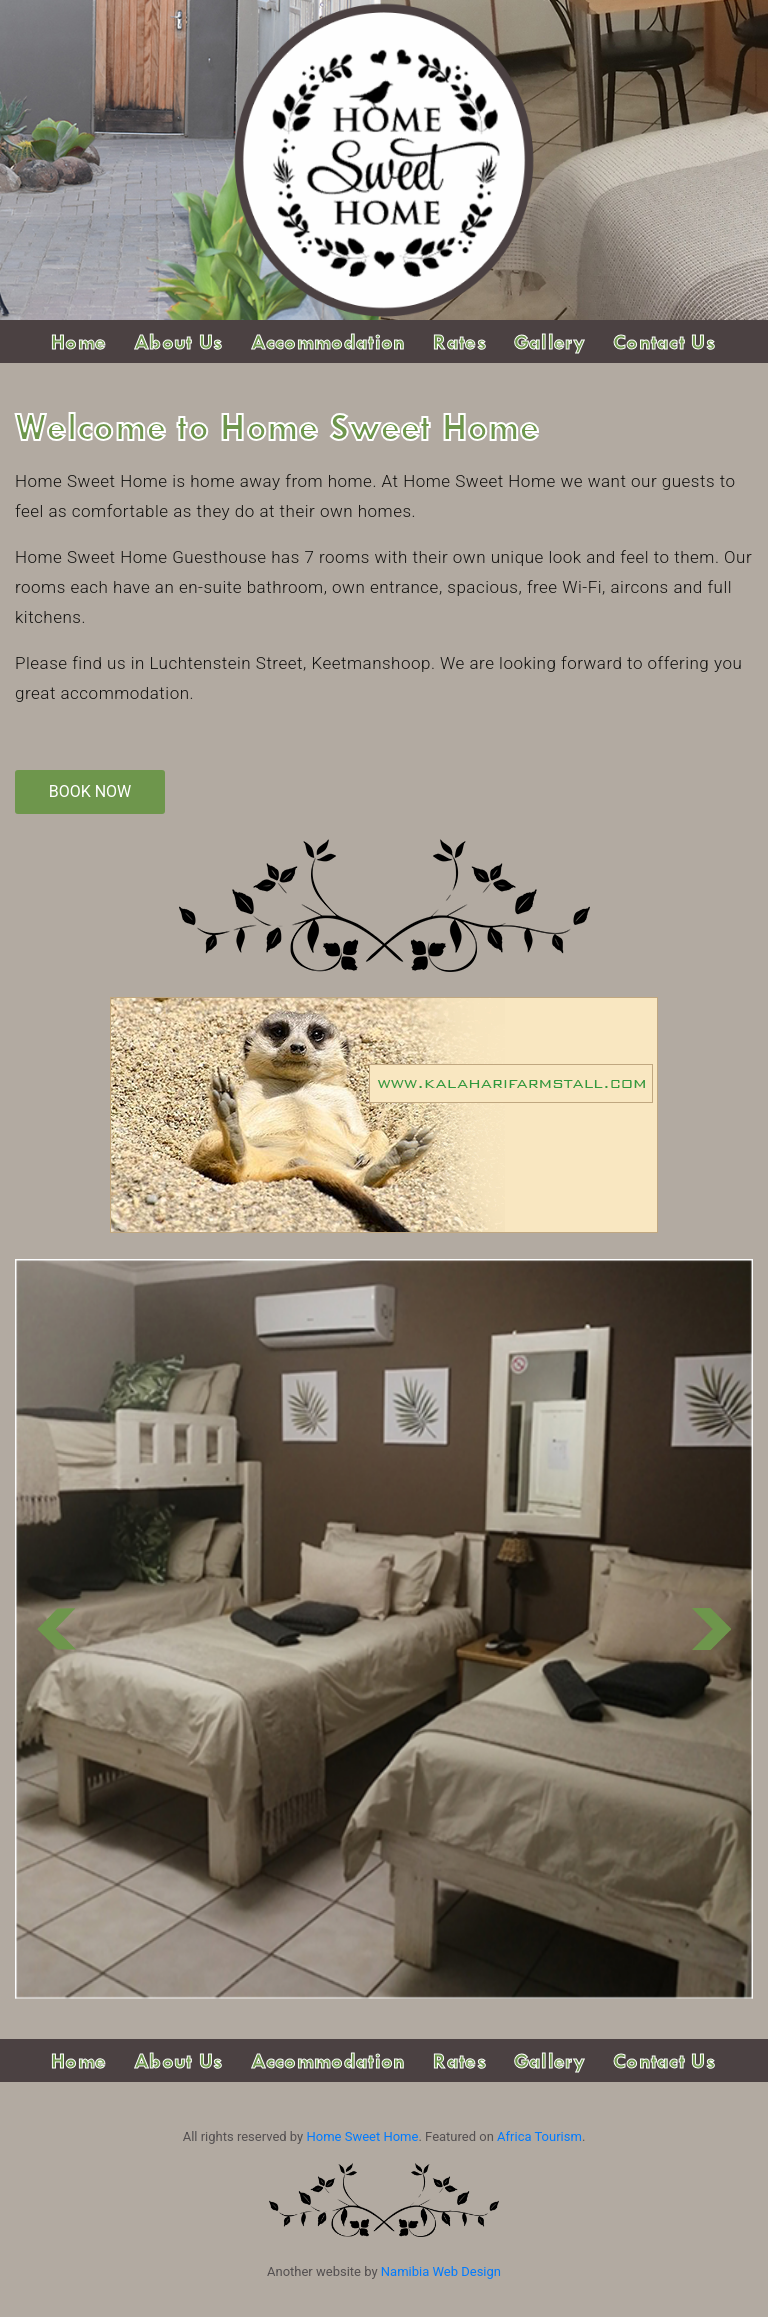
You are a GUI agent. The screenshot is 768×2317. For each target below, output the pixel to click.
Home (78, 341)
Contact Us (664, 341)
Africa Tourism (539, 2136)
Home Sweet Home (362, 2136)
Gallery (549, 341)
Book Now (90, 791)
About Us (178, 341)
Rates (459, 341)
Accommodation (328, 341)
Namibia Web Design (441, 2271)
